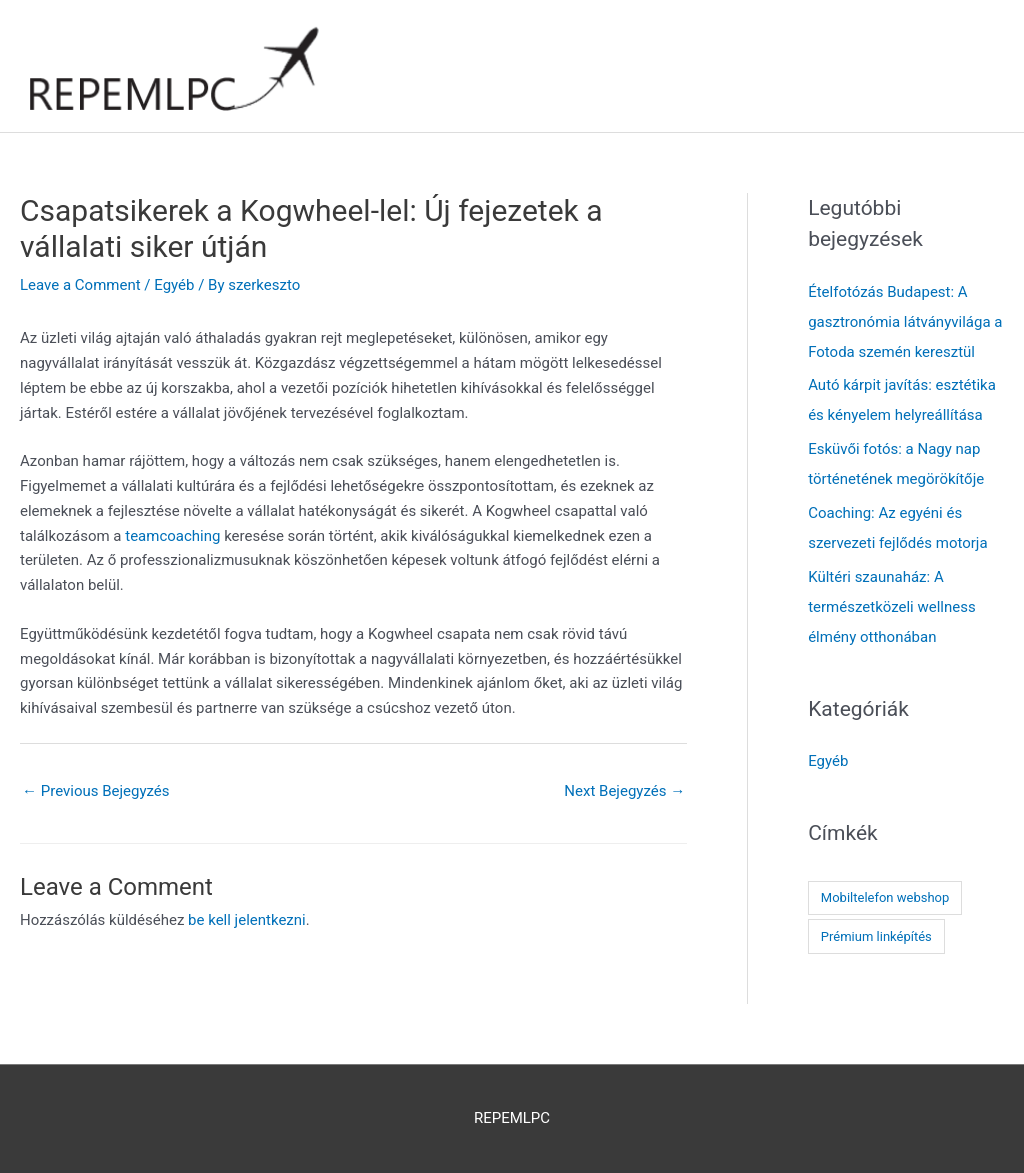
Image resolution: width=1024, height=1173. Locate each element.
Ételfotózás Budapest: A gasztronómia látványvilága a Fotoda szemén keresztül (905, 322)
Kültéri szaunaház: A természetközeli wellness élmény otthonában (892, 607)
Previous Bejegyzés (96, 791)
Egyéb (174, 285)
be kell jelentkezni (247, 920)
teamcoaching (172, 536)
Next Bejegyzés (624, 791)
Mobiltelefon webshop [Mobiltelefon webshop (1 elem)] (885, 897)
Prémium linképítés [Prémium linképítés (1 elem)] (876, 936)
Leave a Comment (80, 285)
